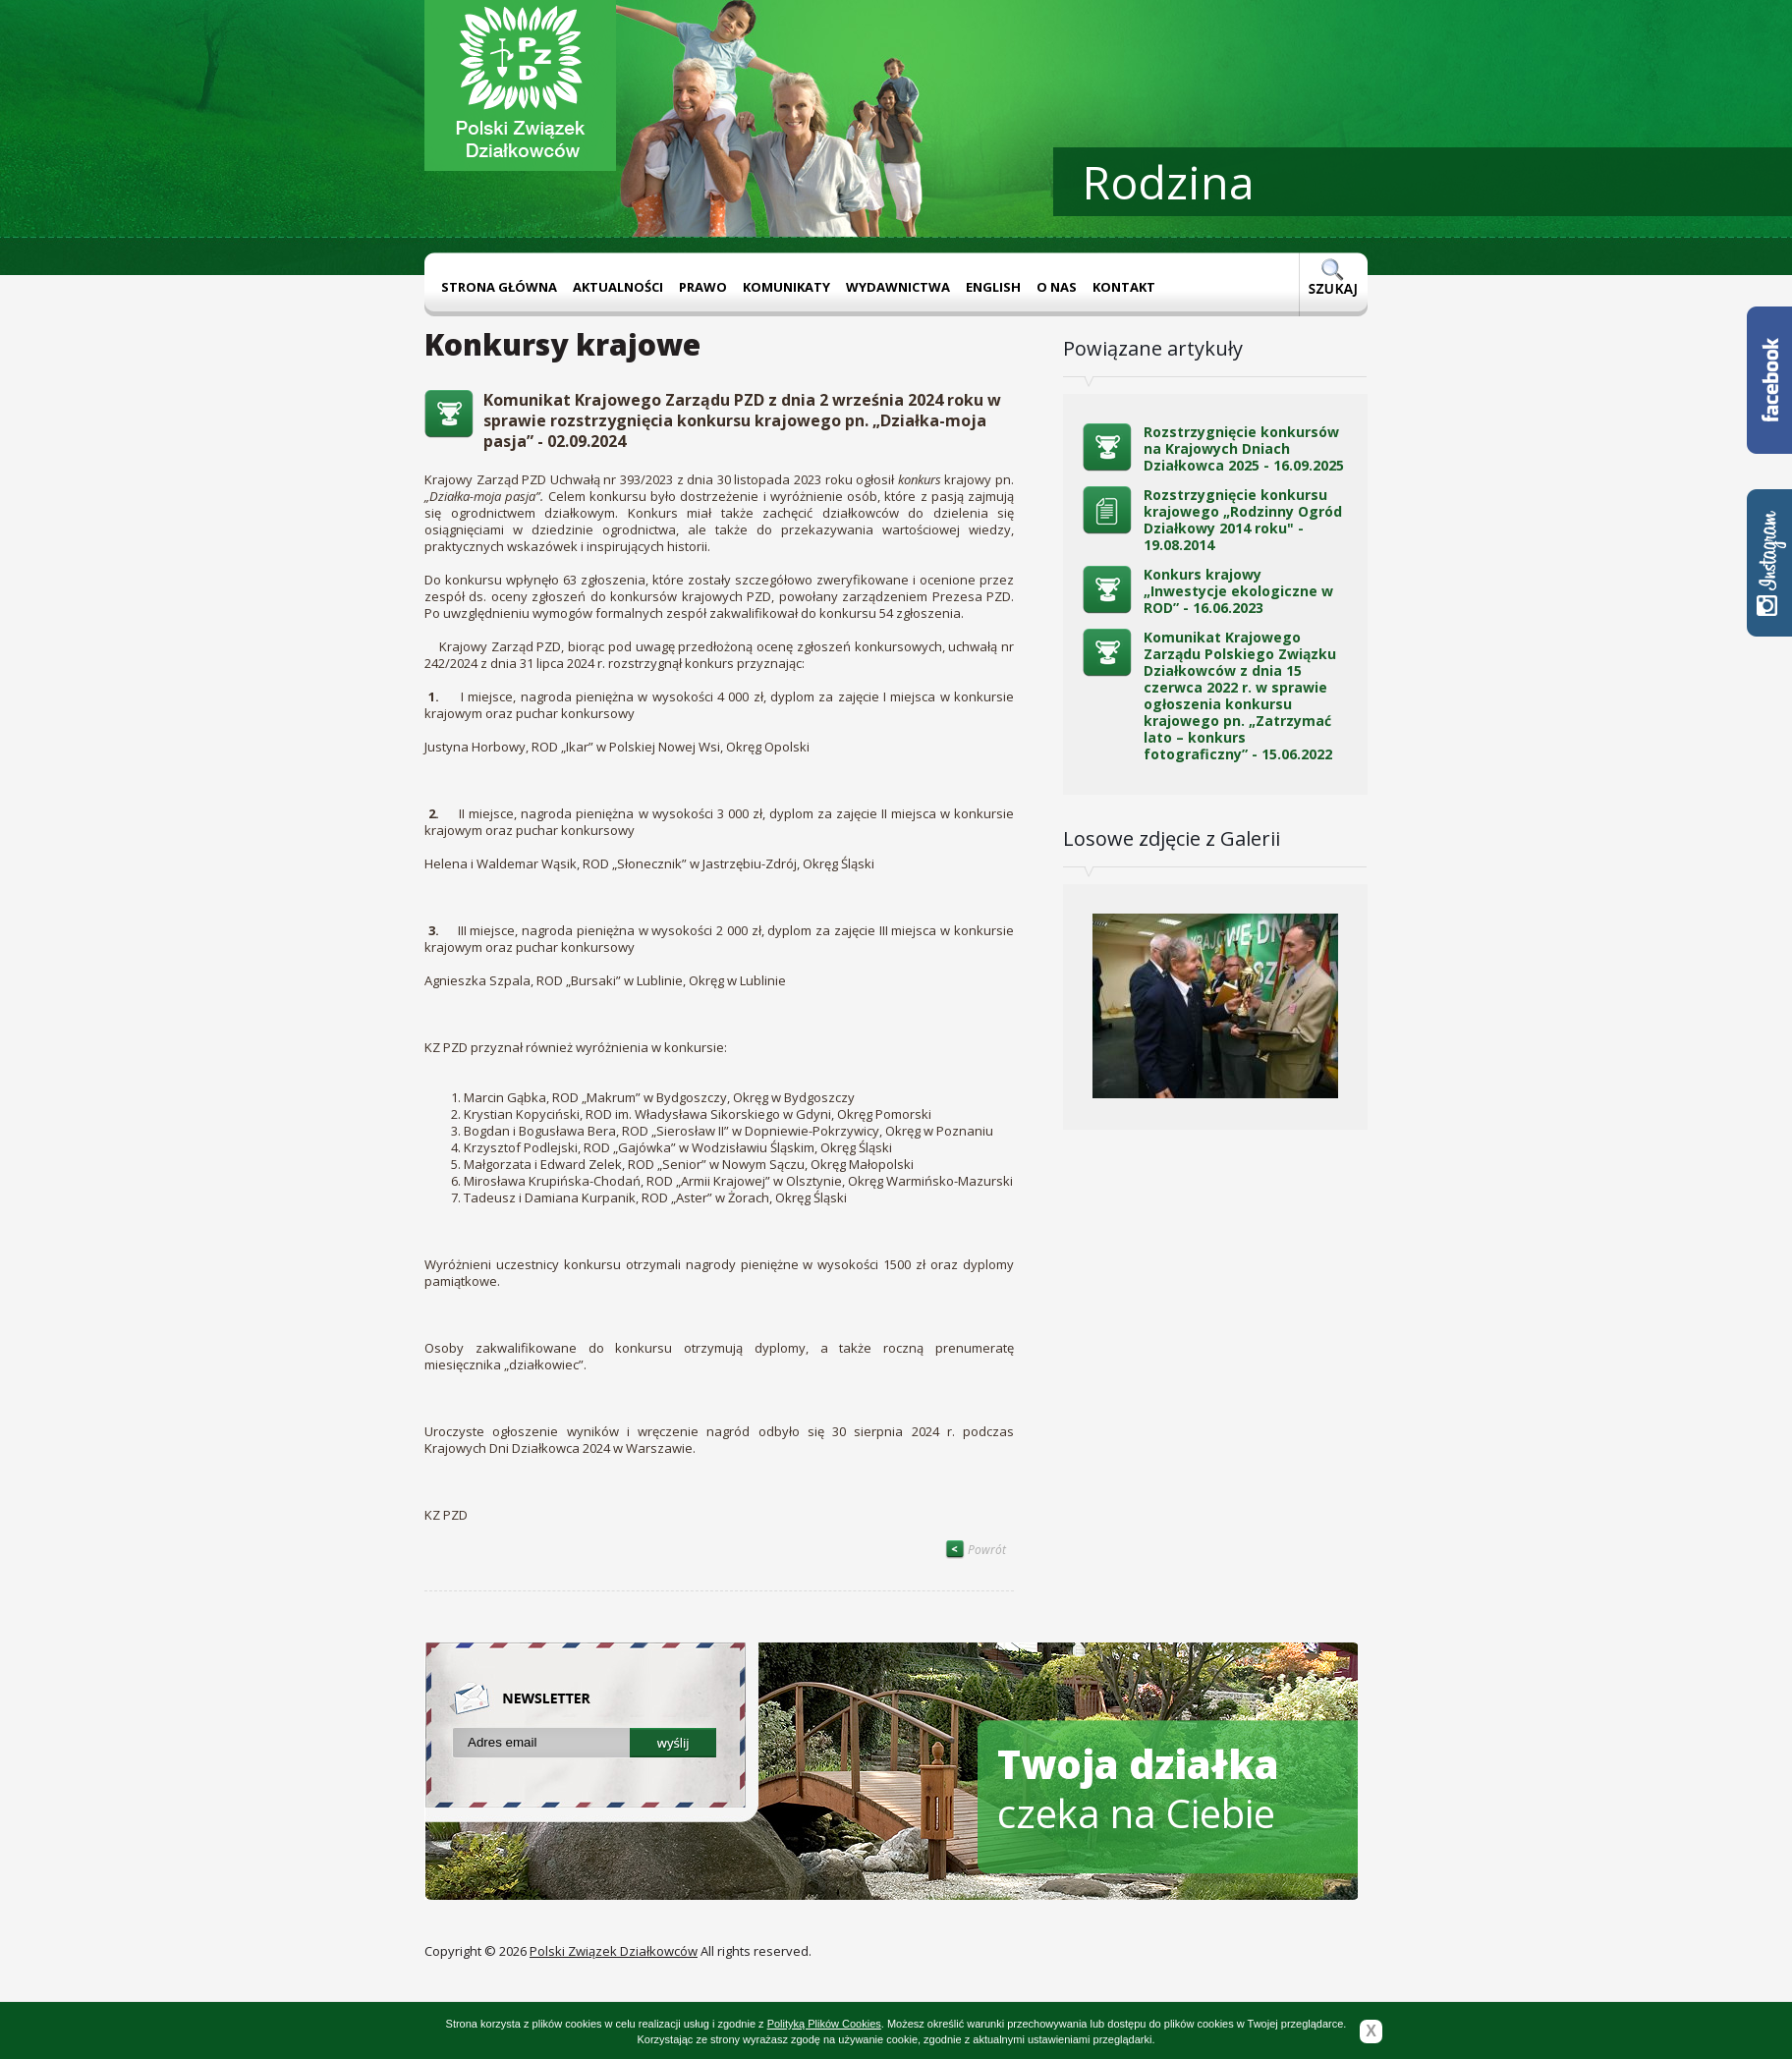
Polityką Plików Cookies (824, 2024)
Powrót (975, 1549)
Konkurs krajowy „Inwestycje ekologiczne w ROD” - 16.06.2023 (1238, 591)
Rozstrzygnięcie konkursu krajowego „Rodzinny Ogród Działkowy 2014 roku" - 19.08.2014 (1243, 519)
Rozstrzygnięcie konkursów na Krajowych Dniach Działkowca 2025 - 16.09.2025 (1244, 448)
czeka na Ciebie (1138, 1788)
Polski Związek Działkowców (614, 1951)
